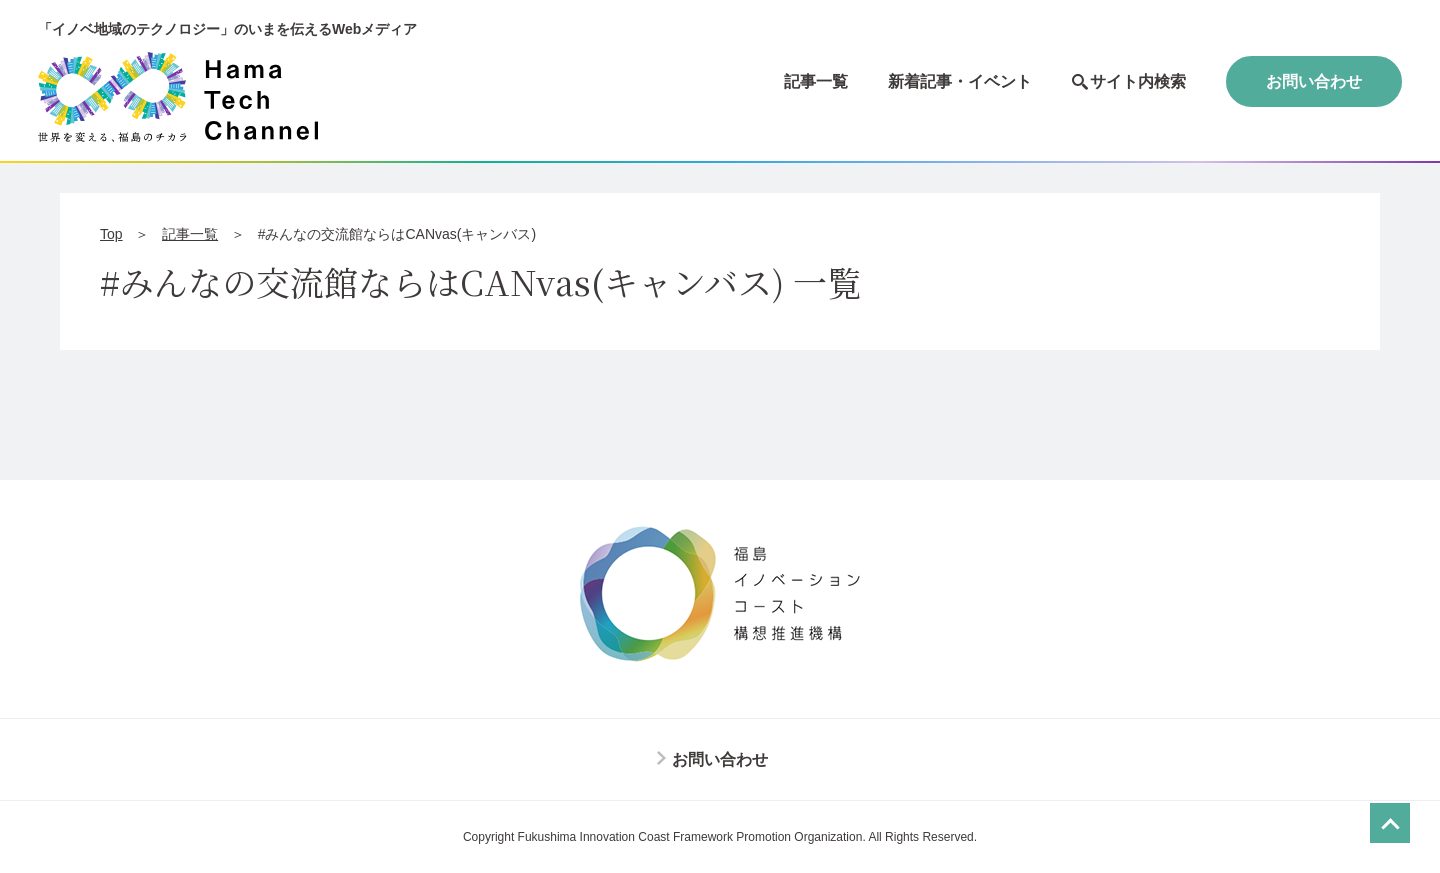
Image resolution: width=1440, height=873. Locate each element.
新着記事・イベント (960, 81)
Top (111, 234)
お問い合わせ (1314, 81)
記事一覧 (816, 81)
